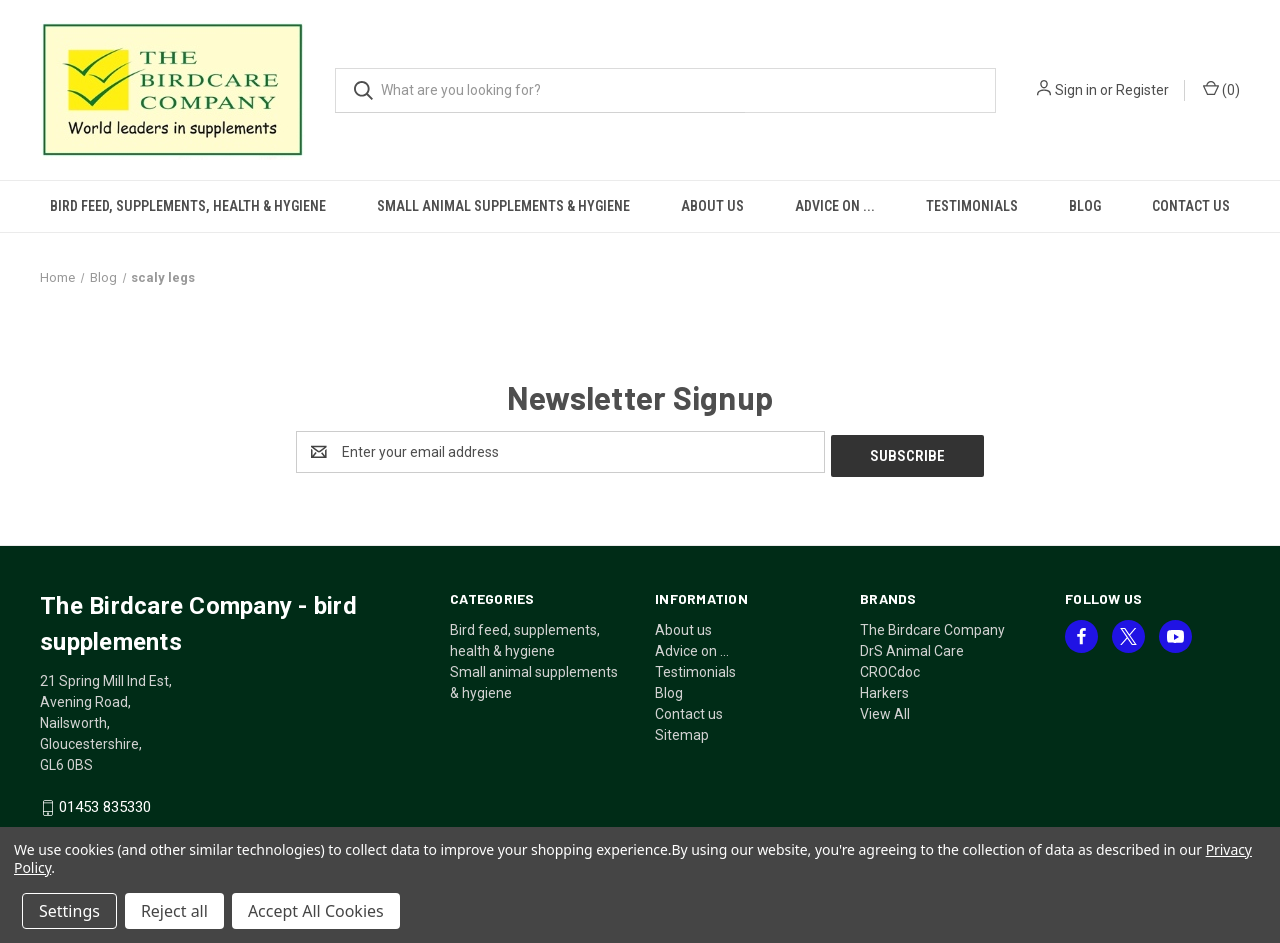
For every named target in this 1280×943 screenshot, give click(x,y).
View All (885, 710)
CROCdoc (890, 668)
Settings (69, 911)
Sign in (1076, 90)
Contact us (1191, 206)
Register (1142, 90)
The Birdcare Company (932, 626)
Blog (1085, 206)
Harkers (884, 689)
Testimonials (972, 206)
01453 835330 (105, 804)
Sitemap (682, 731)
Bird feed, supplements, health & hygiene (188, 206)
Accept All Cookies (316, 911)
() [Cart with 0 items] (1221, 89)
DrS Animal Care (912, 647)
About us (712, 206)
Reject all (174, 911)
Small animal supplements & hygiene (503, 206)
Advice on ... (835, 206)
